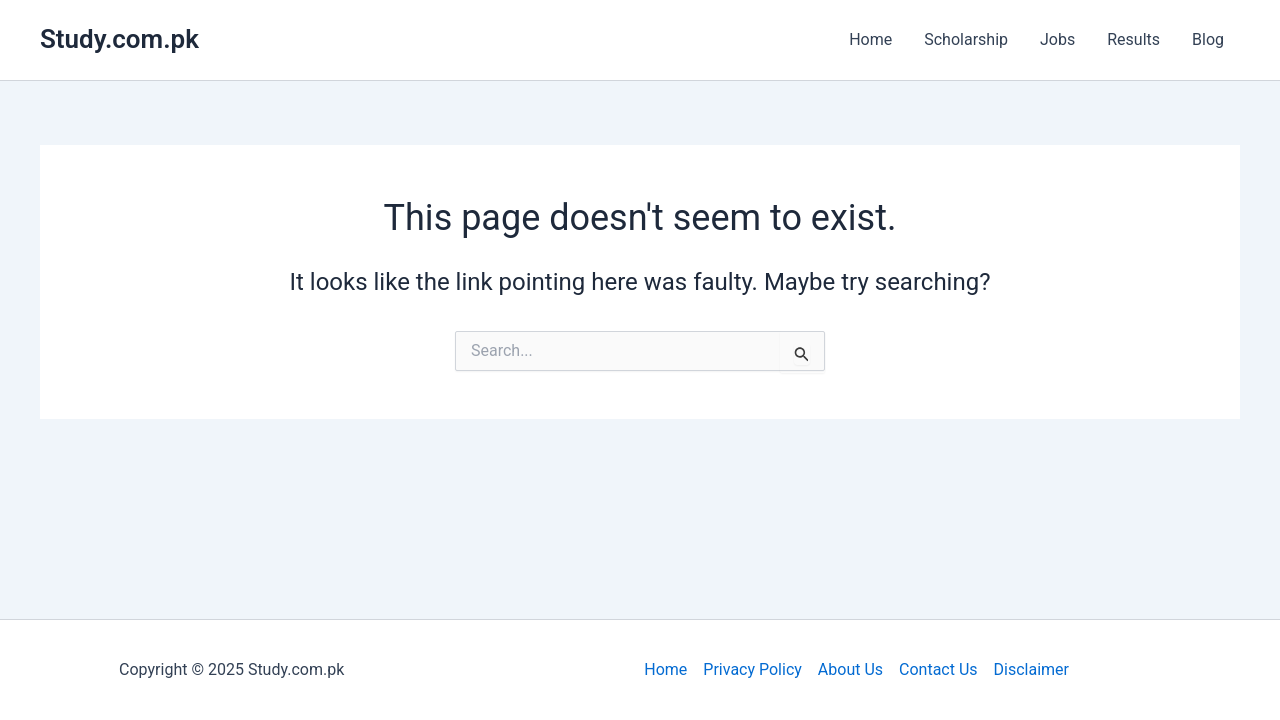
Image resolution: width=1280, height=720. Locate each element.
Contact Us (938, 669)
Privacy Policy (752, 669)
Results (1133, 39)
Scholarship (966, 39)
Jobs (1057, 39)
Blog (1208, 39)
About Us (850, 669)
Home (870, 39)
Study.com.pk (119, 39)
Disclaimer (1031, 669)
